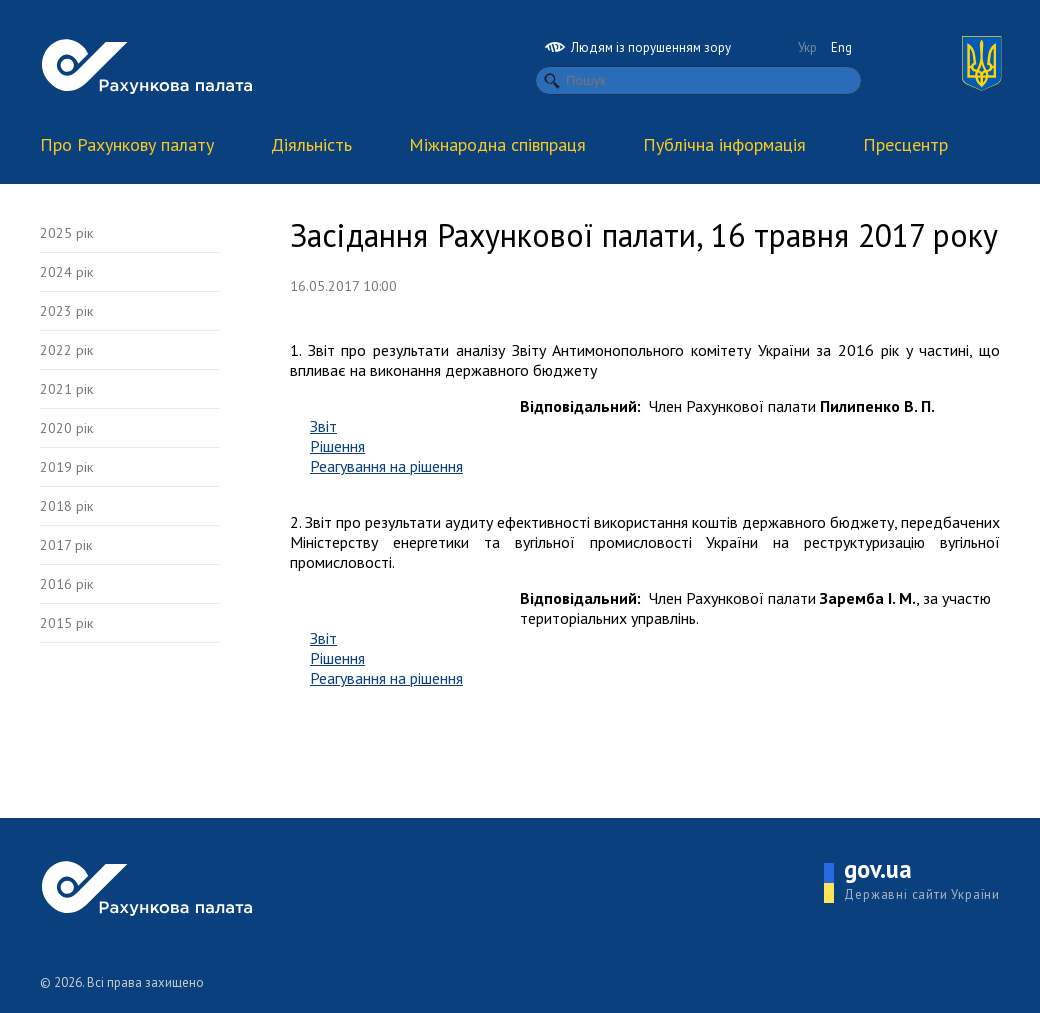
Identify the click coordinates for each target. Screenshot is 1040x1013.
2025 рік (66, 233)
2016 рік (66, 584)
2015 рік (66, 623)
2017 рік (66, 545)
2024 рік (66, 272)
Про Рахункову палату (127, 144)
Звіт (323, 426)
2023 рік (66, 311)
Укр (807, 47)
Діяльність (311, 144)
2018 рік (66, 506)
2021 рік (66, 389)
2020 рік (66, 428)
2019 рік (66, 467)
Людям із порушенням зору (638, 47)
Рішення (337, 446)
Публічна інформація (724, 144)
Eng (841, 47)
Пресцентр (905, 144)
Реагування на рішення (386, 466)
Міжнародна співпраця (497, 144)
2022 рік (66, 350)
